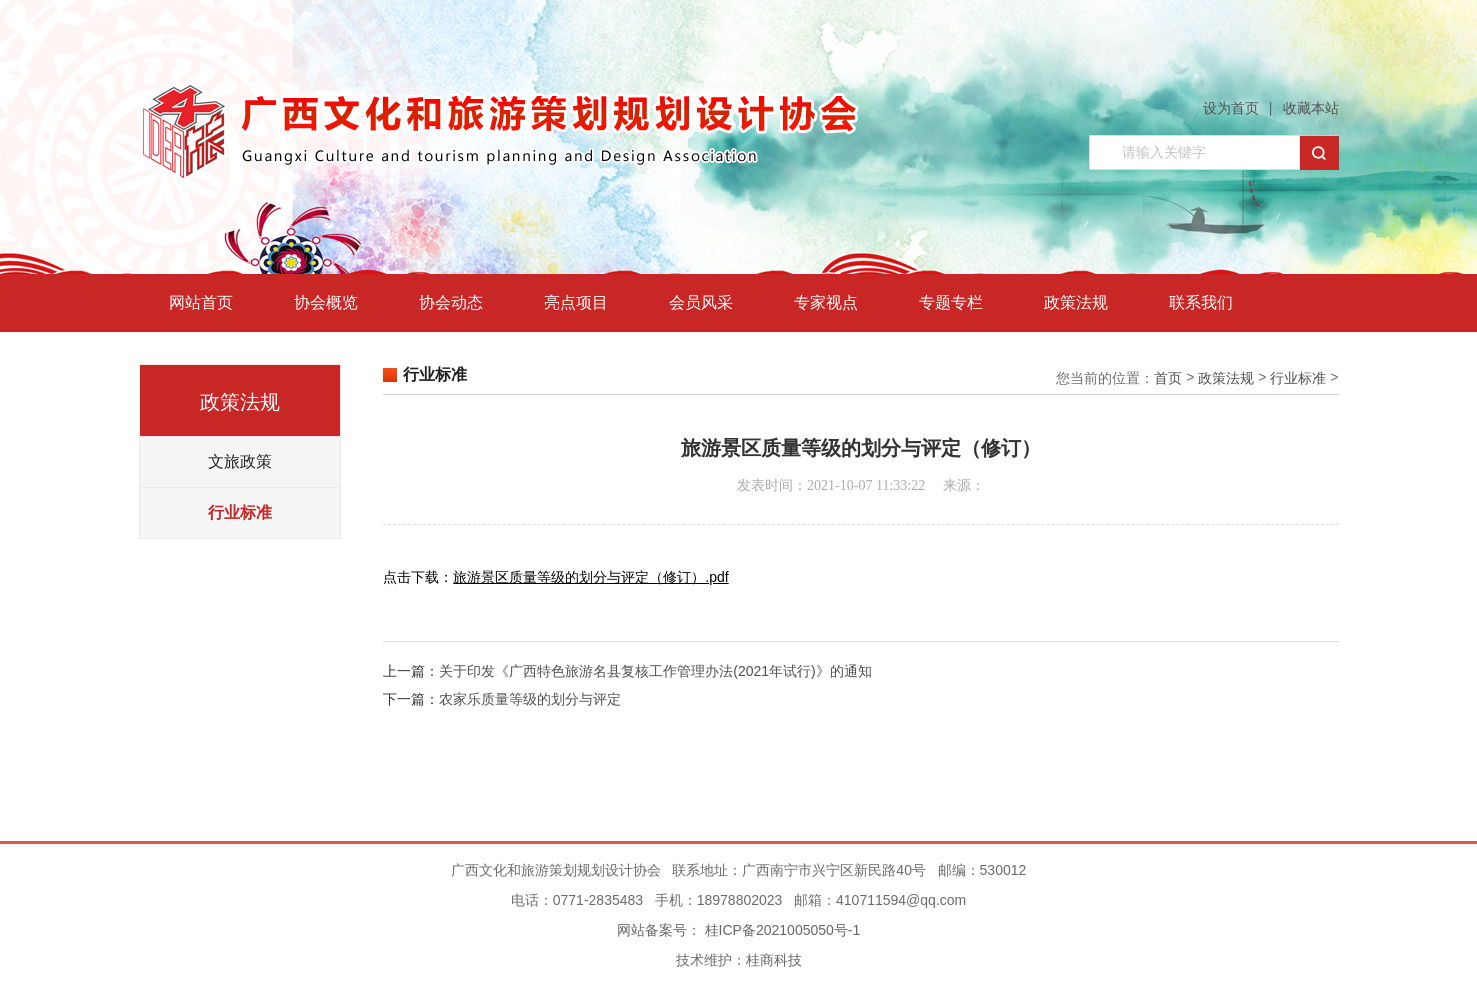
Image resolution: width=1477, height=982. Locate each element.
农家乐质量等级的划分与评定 (530, 699)
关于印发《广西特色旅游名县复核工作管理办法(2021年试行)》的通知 (655, 671)
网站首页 (201, 302)
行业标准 (240, 512)
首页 (1168, 378)
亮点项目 (576, 302)
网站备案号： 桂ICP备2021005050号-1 (739, 930)
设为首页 (1231, 108)
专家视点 (826, 302)
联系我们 (1201, 302)
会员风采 (701, 302)
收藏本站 (1311, 108)
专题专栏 (951, 302)
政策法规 (1076, 302)
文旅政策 (240, 461)
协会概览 (326, 302)
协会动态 (451, 302)
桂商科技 (774, 960)
